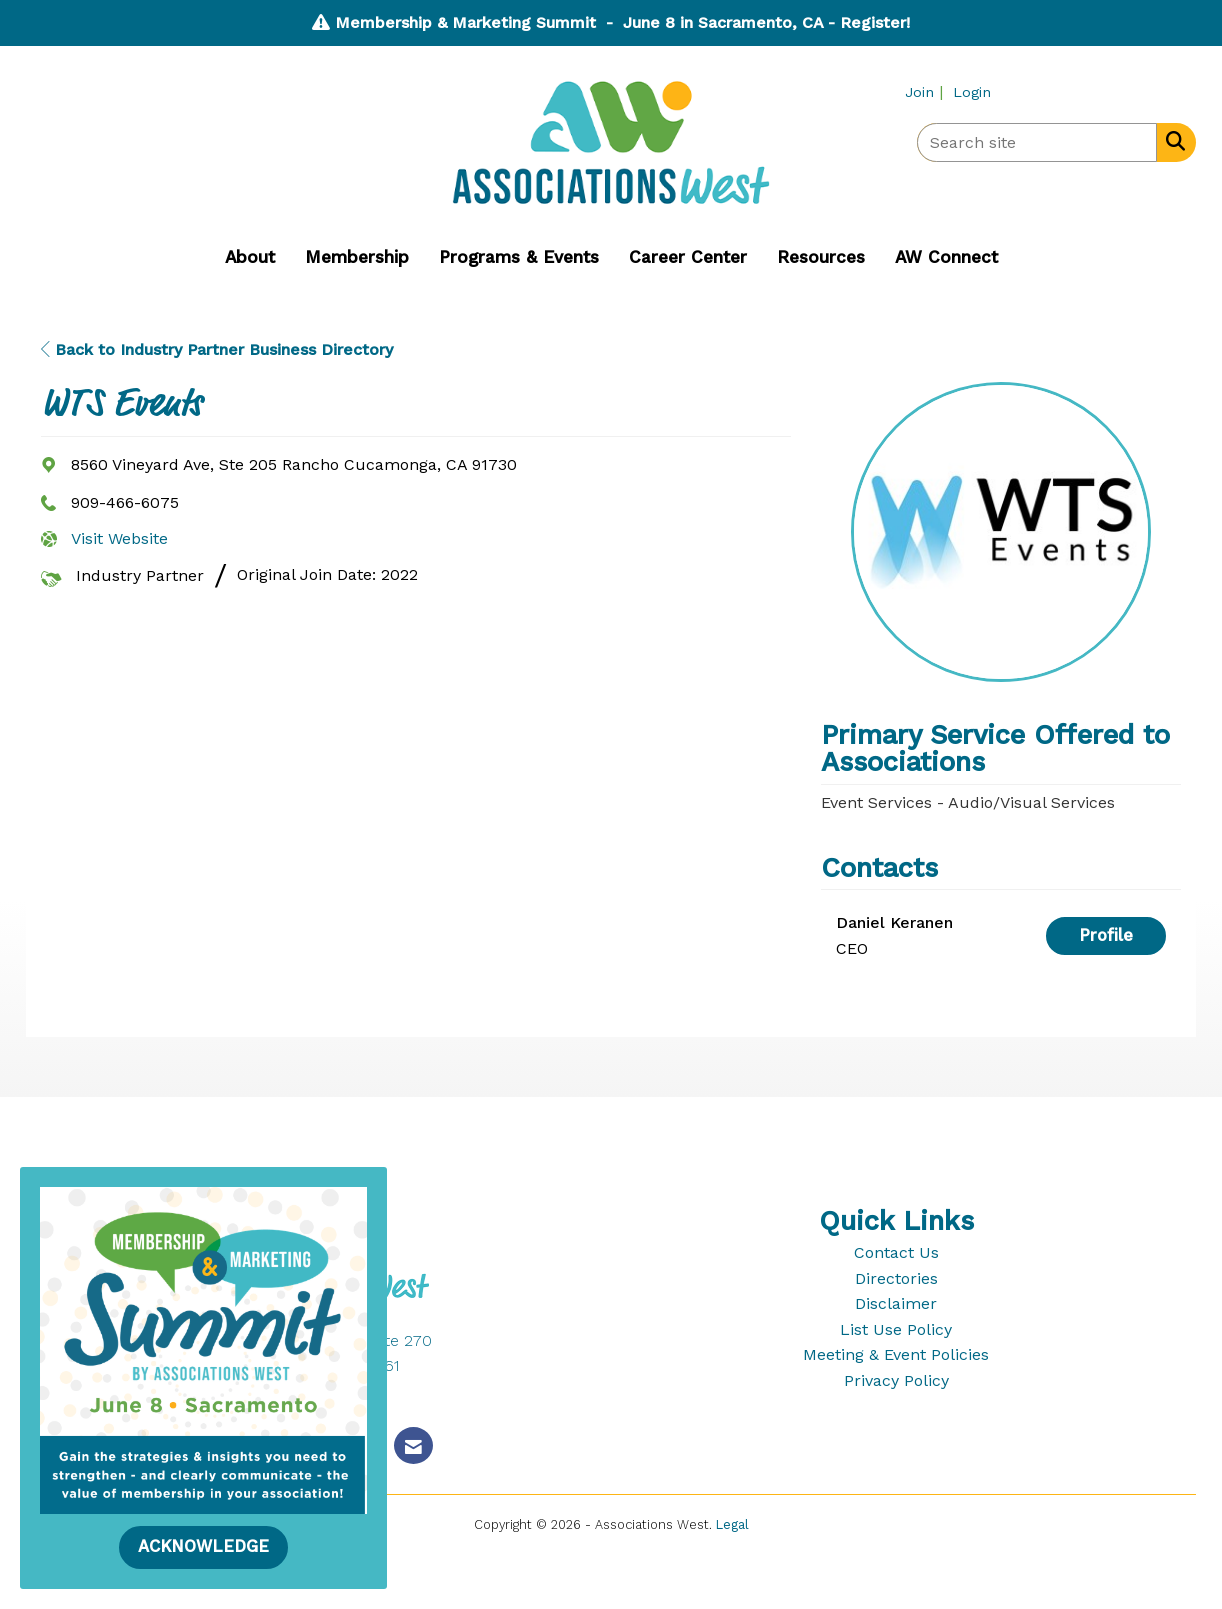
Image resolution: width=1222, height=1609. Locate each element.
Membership (357, 257)
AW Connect (946, 257)
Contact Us (896, 1252)
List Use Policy (896, 1329)
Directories (896, 1278)
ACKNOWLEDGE (203, 1546)
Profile (1106, 935)
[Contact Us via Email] (413, 1445)
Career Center (688, 257)
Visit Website (119, 538)
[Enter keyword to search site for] (1037, 142)
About (250, 257)
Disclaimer (896, 1303)
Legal (732, 1524)
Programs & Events (519, 257)
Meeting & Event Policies (896, 1354)
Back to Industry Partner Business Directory (217, 349)
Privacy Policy (896, 1380)
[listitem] (926, 91)
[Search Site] (1171, 141)
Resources (821, 257)
